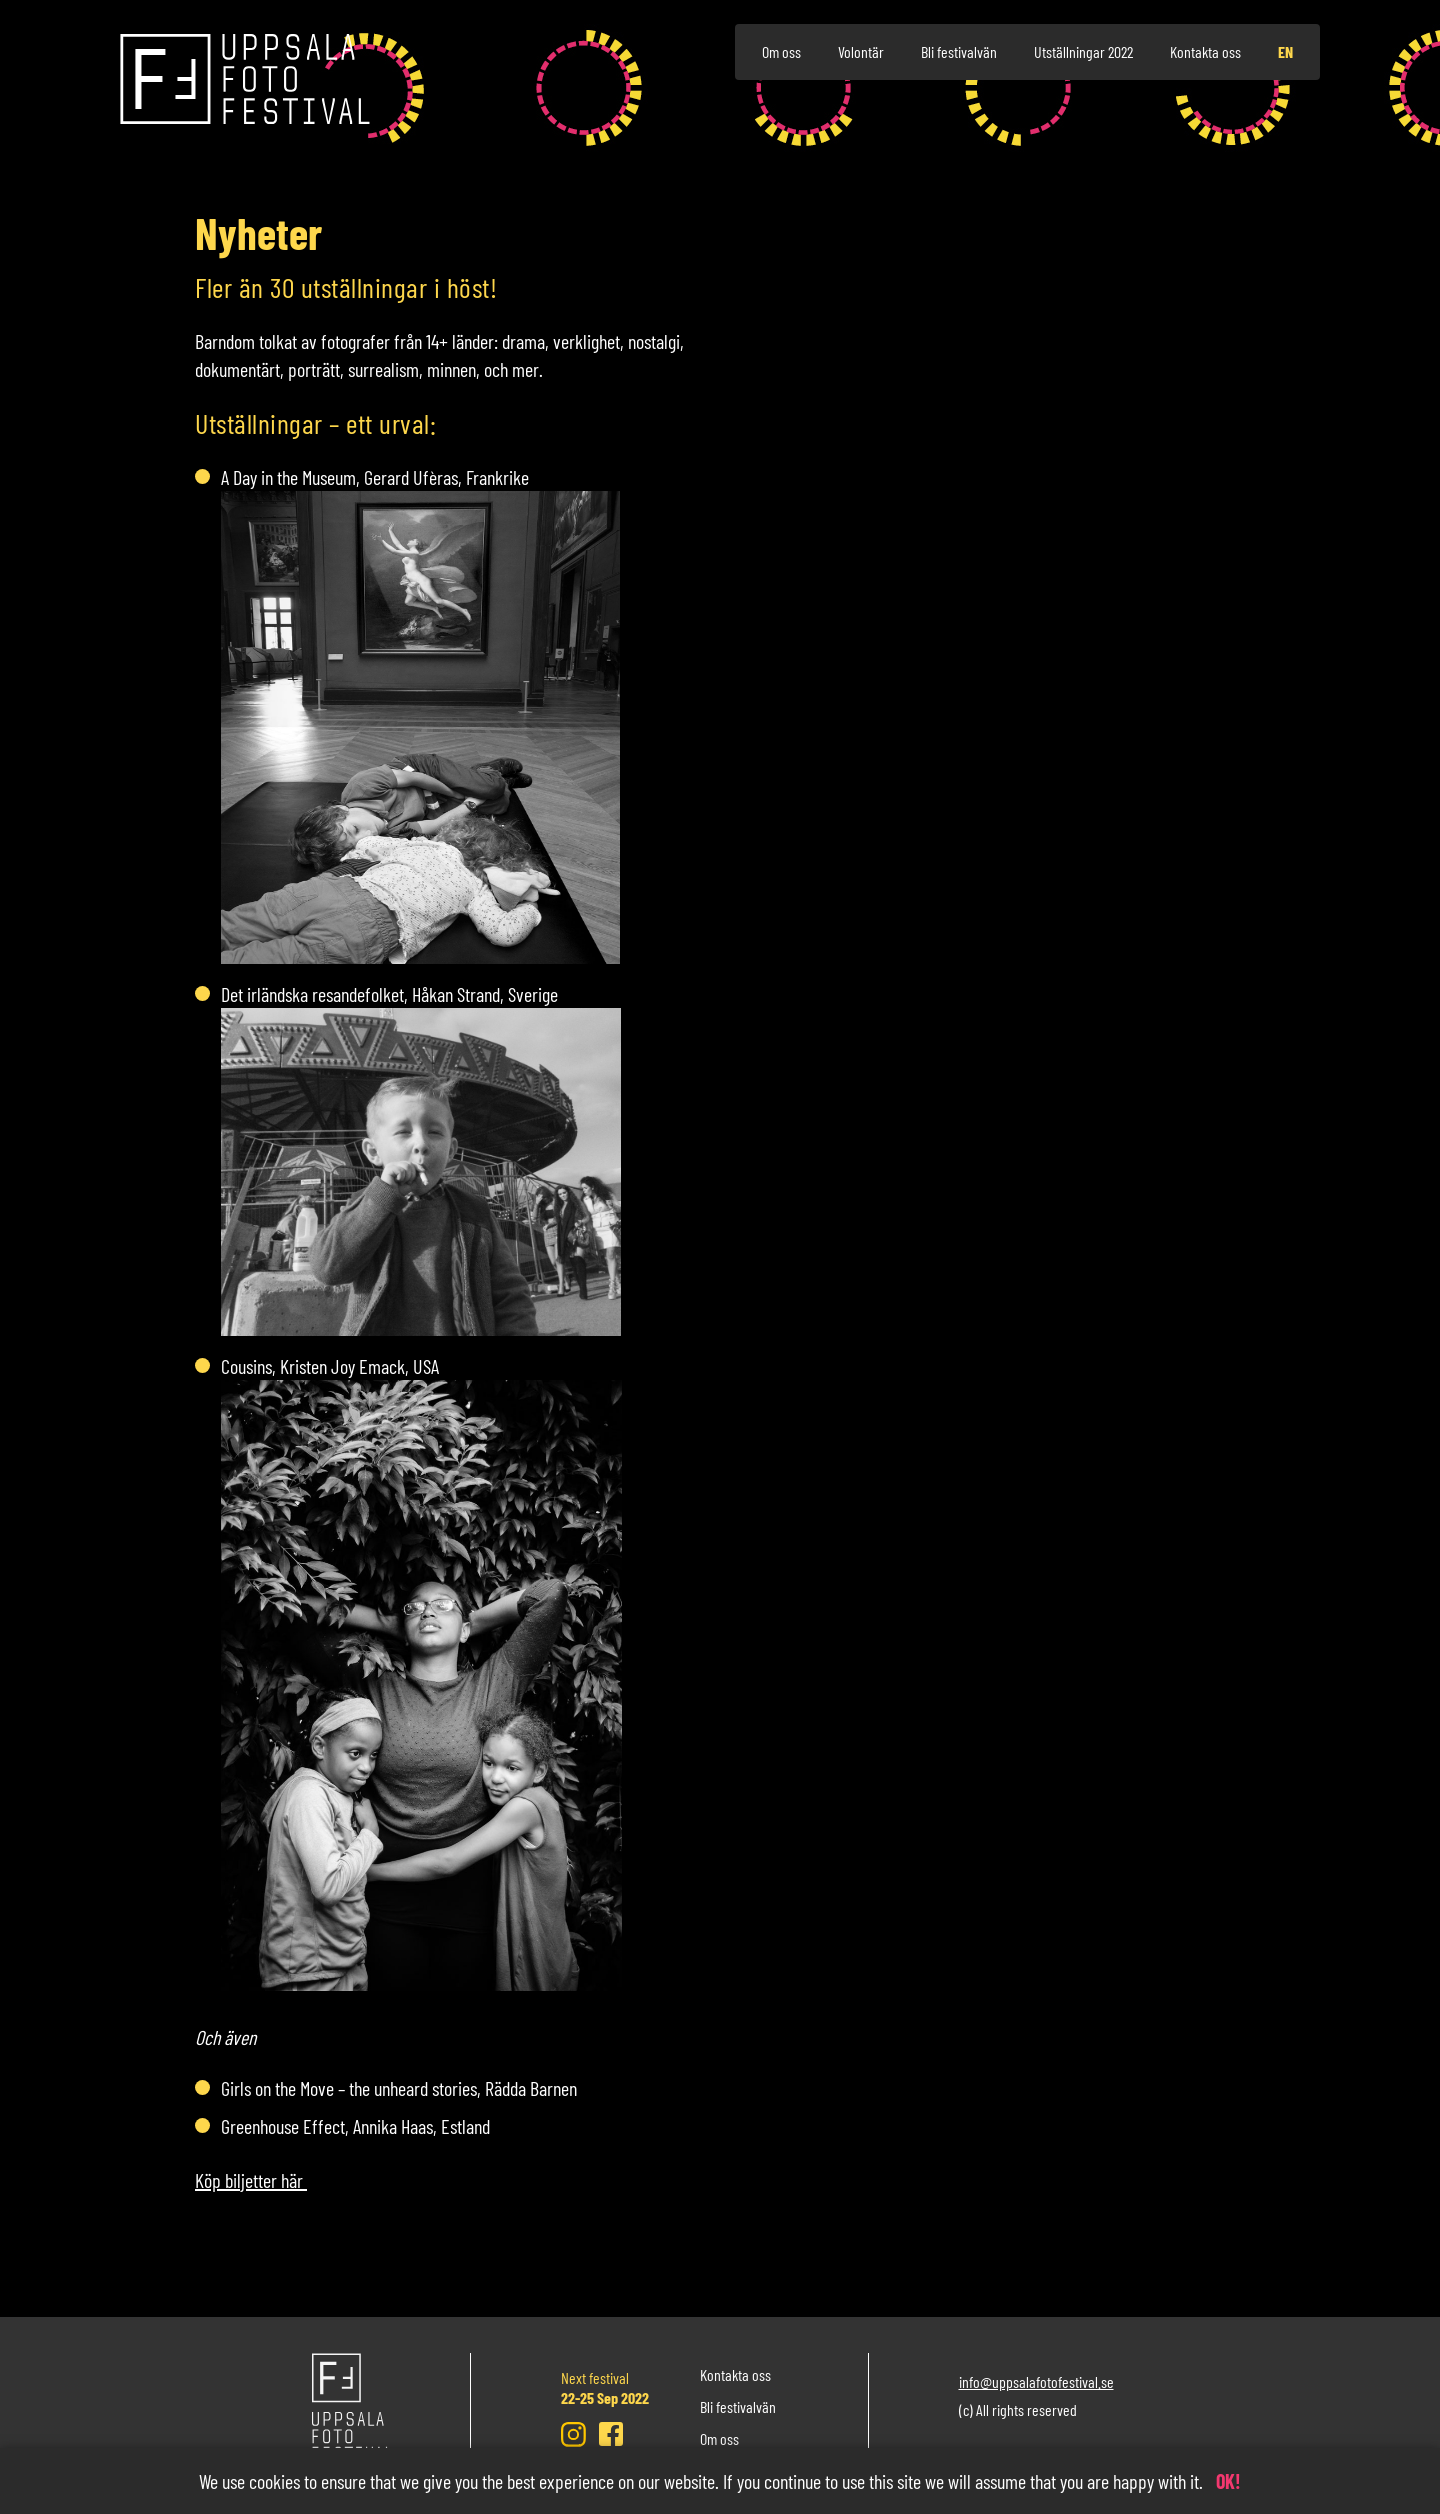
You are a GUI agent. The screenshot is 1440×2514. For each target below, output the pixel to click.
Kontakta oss (1205, 51)
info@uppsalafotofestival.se (1036, 2381)
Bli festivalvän (959, 51)
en (1285, 51)
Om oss (781, 51)
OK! (1228, 2481)
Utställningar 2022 (1083, 51)
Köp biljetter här (251, 2180)
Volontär (861, 51)
